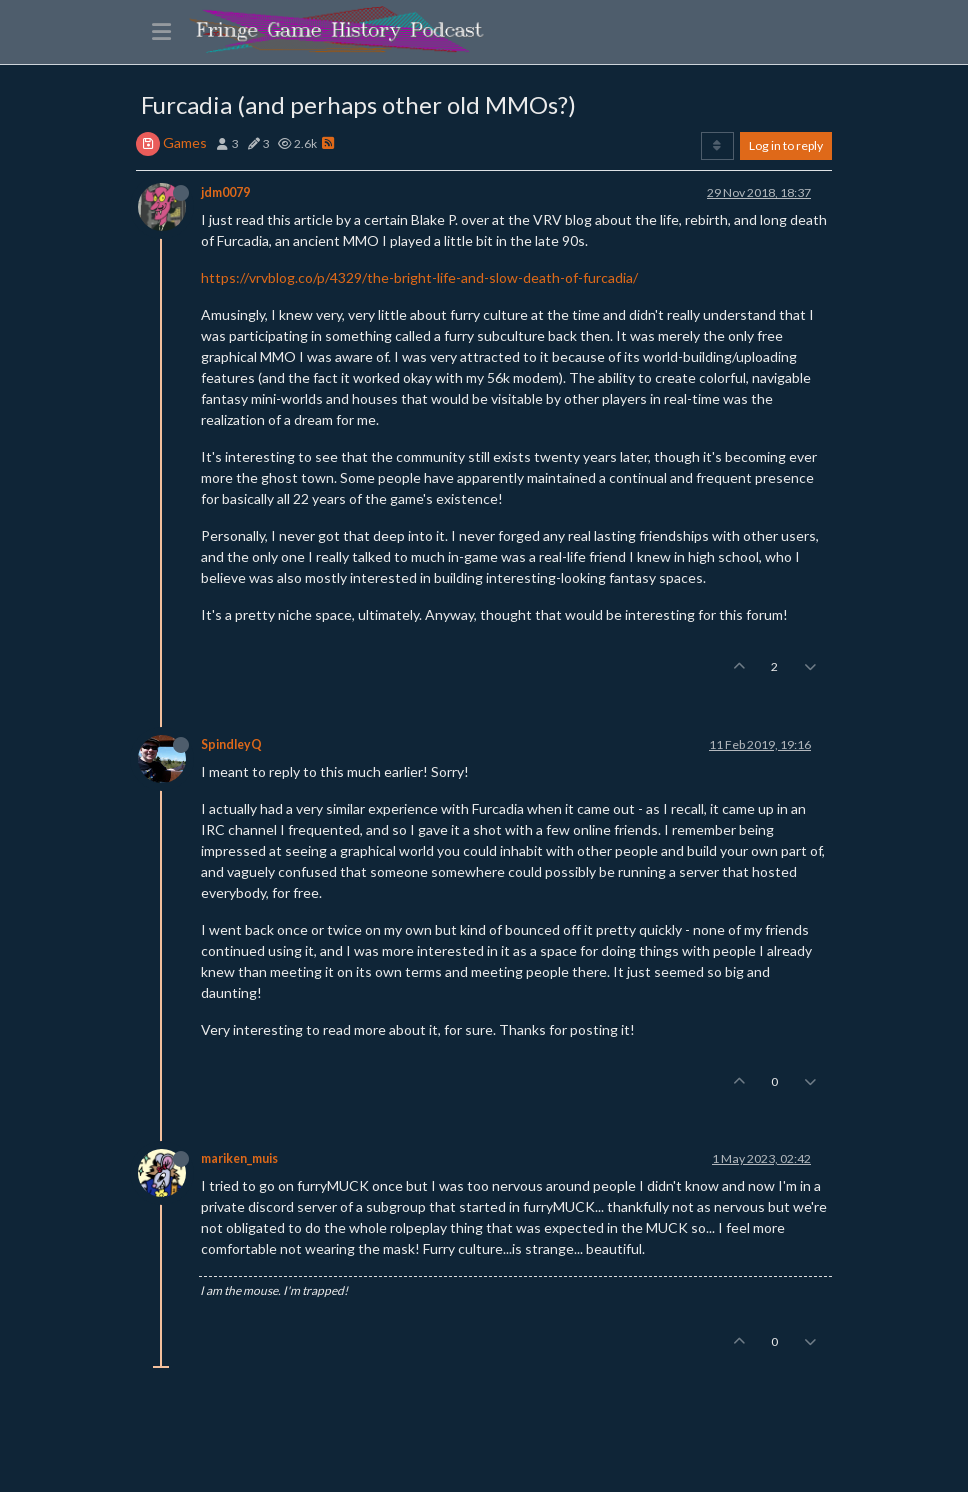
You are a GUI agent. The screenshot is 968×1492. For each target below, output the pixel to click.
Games (185, 142)
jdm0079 (225, 192)
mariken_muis (239, 1158)
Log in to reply (786, 145)
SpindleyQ (231, 744)
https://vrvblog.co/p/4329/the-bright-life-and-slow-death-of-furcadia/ (419, 277)
